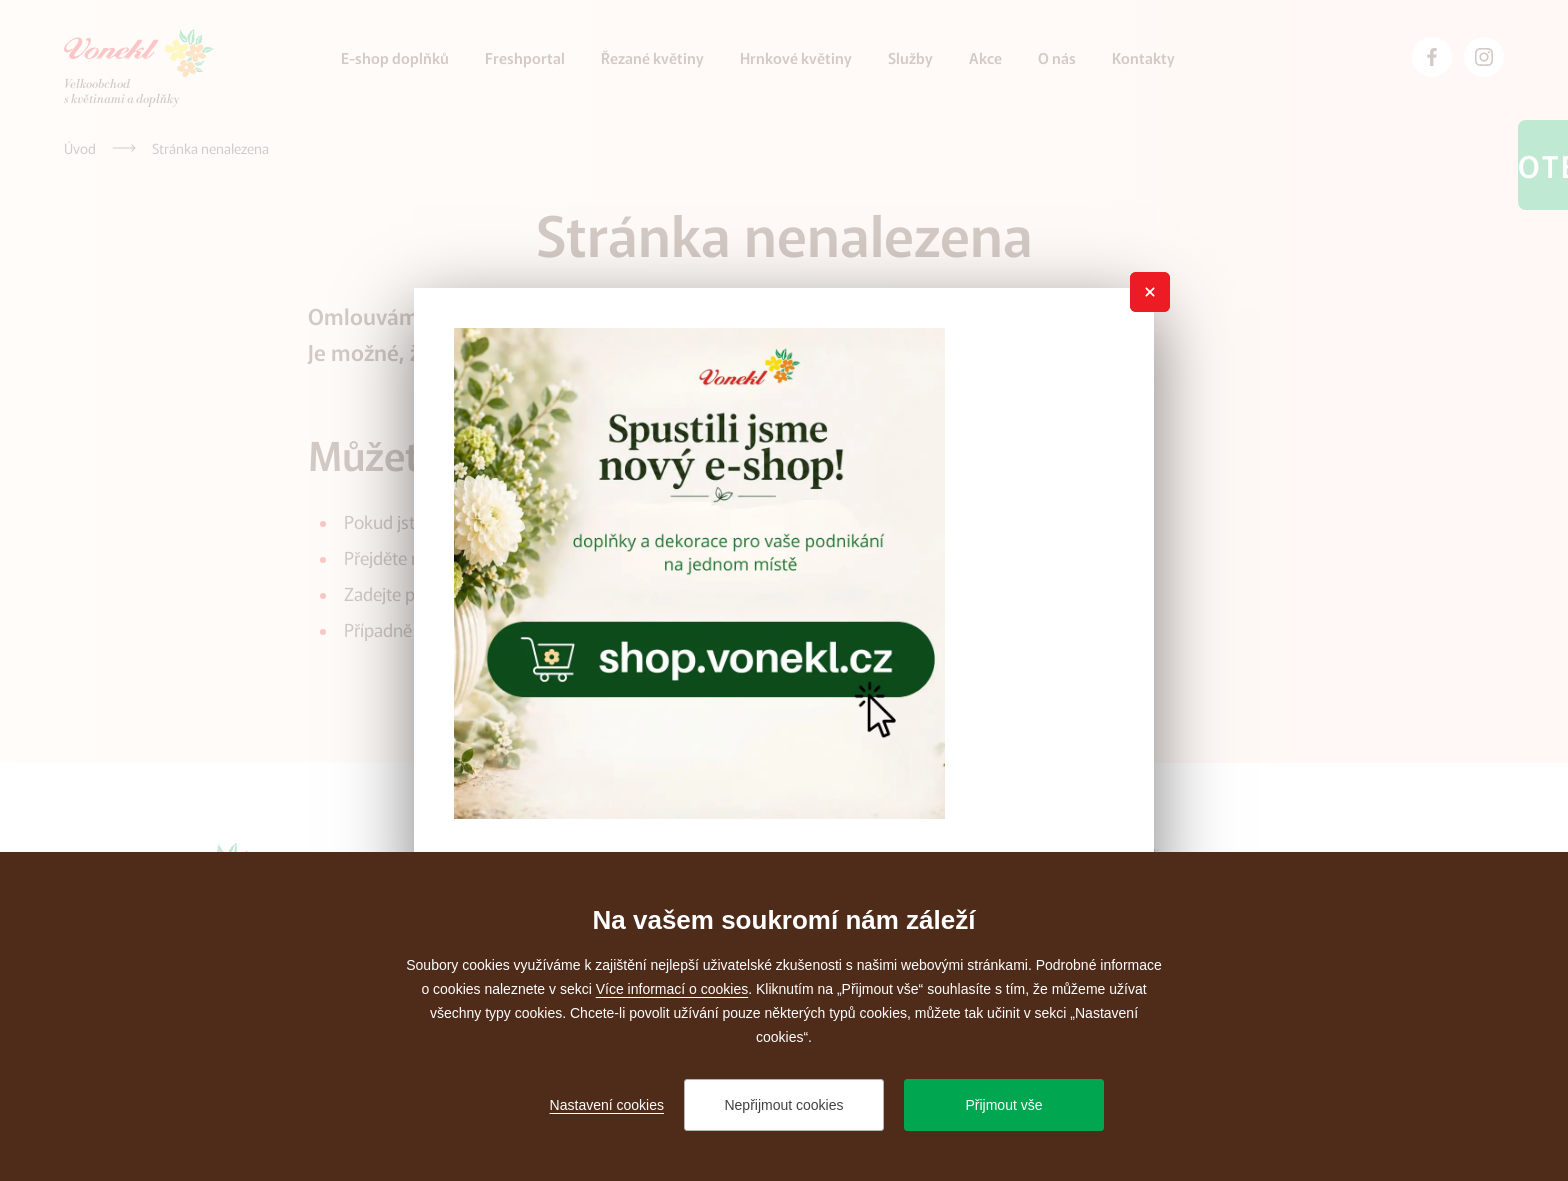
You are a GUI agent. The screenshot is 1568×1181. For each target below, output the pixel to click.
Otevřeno (1543, 165)
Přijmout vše (1003, 1105)
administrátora (564, 629)
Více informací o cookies (672, 989)
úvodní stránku (491, 557)
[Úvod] (80, 148)
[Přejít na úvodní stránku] (139, 68)
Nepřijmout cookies (783, 1105)
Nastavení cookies (607, 1105)
